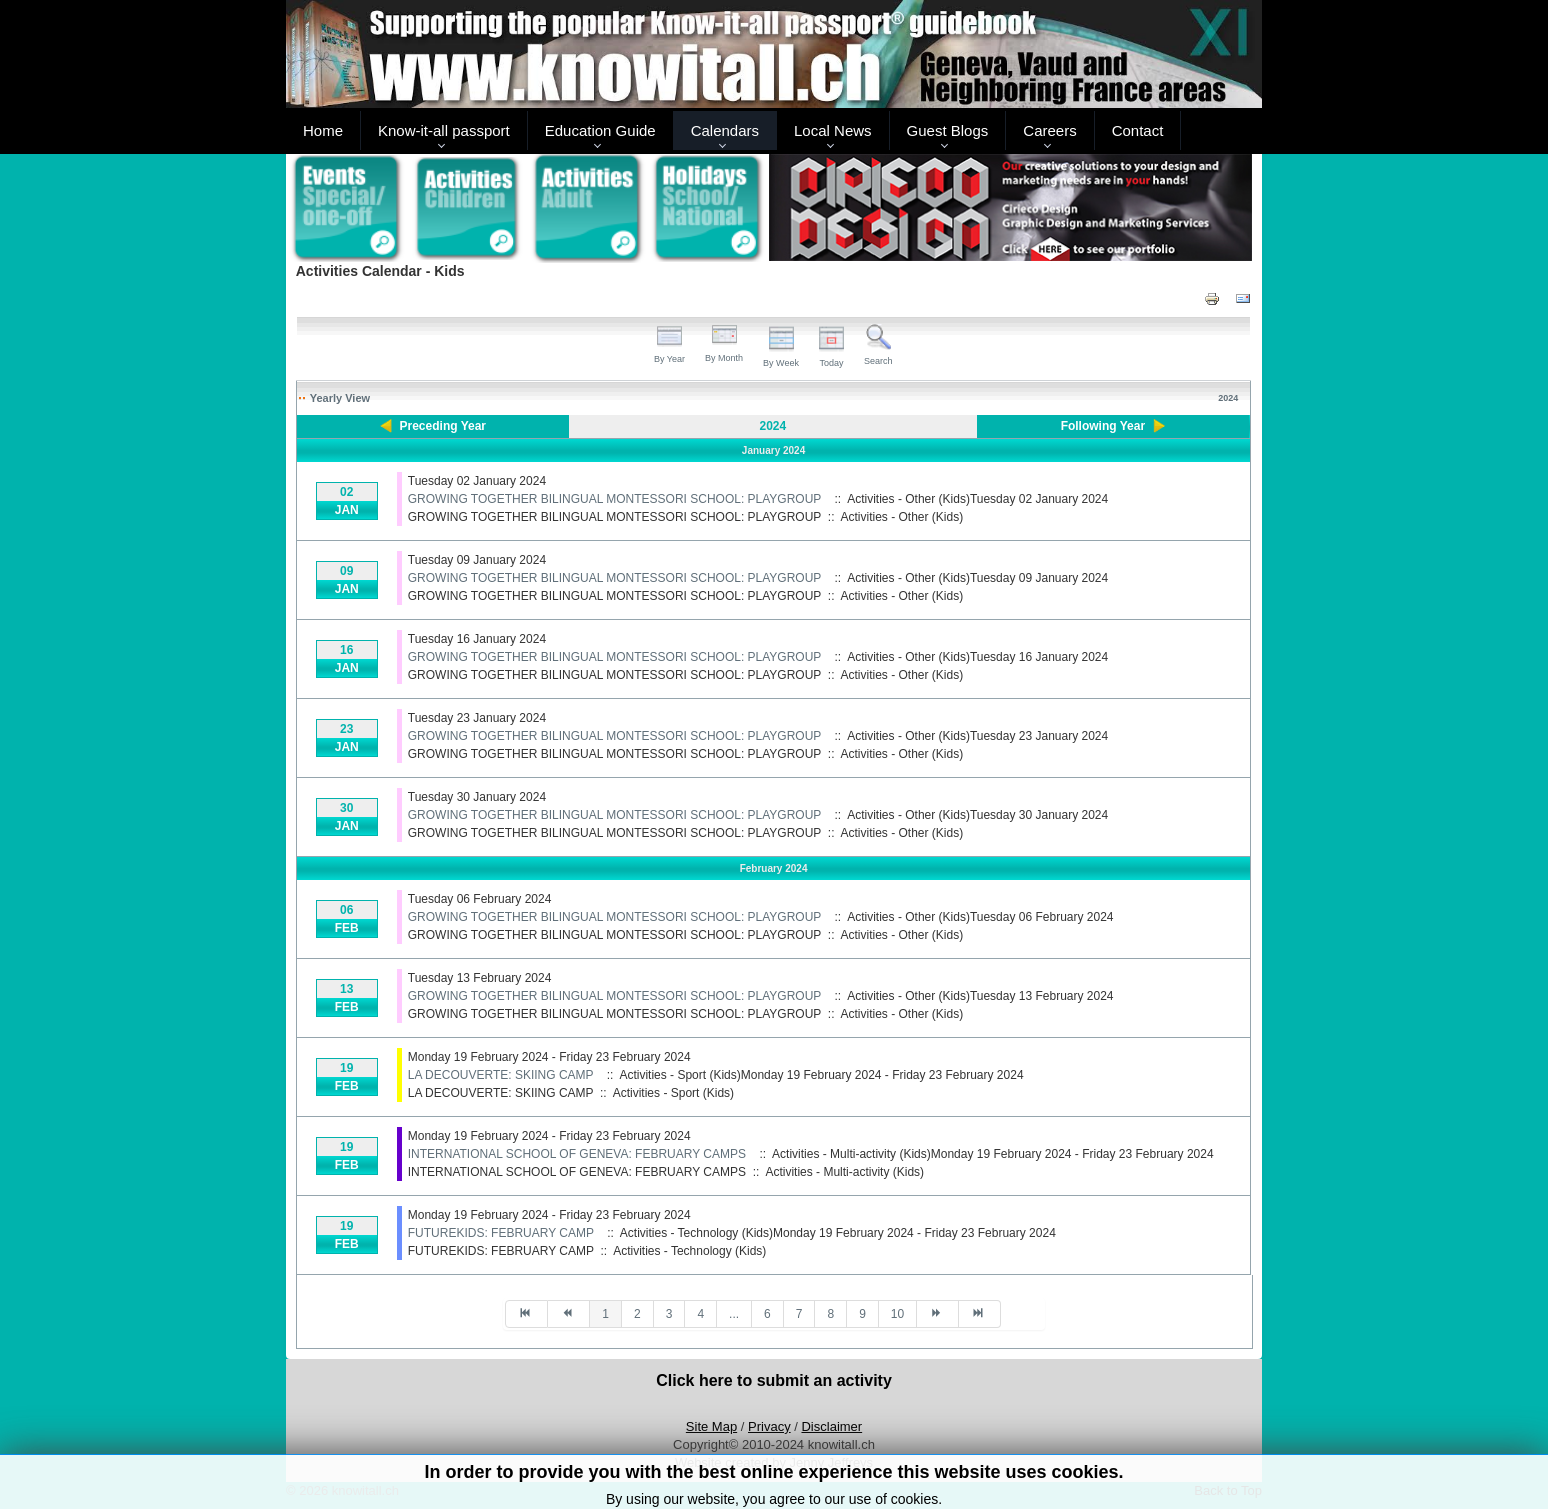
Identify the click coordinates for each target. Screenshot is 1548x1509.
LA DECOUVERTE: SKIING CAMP (501, 1075)
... (734, 1314)
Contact (1138, 130)
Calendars (725, 130)
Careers (1049, 130)
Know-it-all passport (444, 130)
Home (323, 130)
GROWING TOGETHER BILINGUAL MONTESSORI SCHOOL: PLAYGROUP (614, 499)
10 (897, 1314)
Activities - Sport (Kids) (673, 1093)
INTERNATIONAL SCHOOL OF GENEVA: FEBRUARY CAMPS (577, 1154)
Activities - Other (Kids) (902, 517)
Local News (833, 130)
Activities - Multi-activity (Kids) (844, 1172)
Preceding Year (443, 426)
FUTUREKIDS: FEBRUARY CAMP (501, 1233)
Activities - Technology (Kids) (689, 1251)
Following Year (1103, 426)
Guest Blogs (948, 130)
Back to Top (1228, 1490)
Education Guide (600, 130)
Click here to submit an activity (774, 1380)
